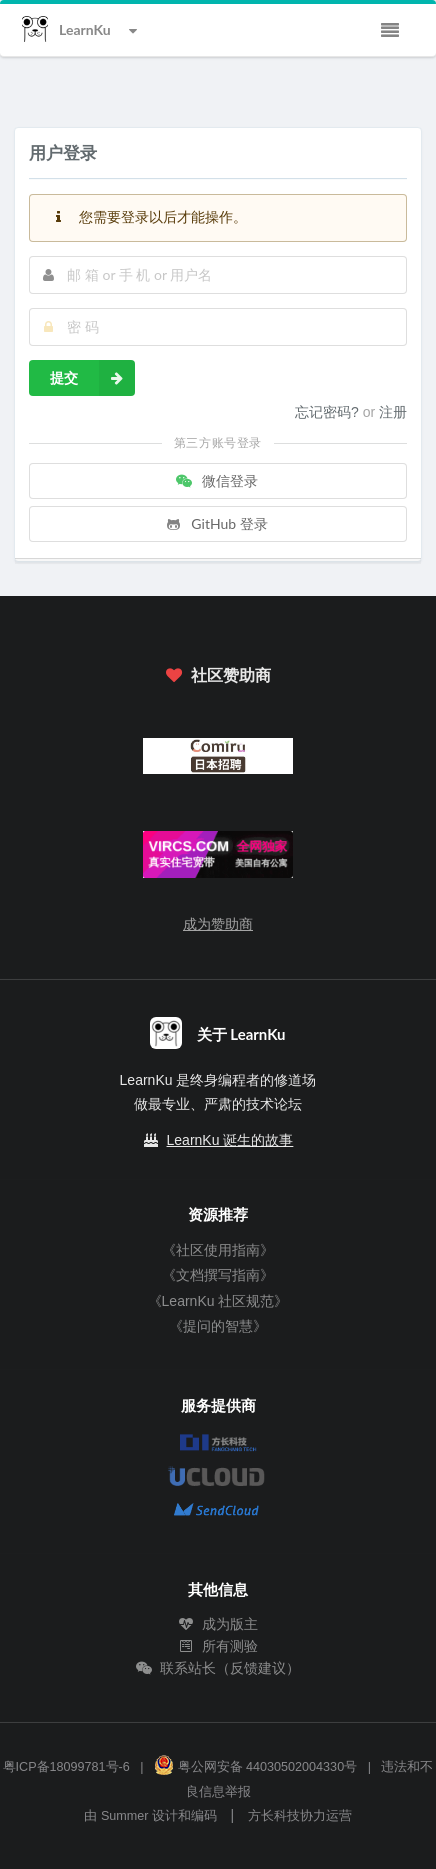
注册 (393, 412)
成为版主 (218, 1624)
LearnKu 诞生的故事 (230, 1140)
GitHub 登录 (216, 523)
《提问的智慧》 (218, 1326)
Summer (125, 1816)
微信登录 (216, 480)
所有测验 (218, 1646)
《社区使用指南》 (218, 1250)
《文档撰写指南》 (218, 1275)
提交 (92, 378)
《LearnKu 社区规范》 (218, 1301)
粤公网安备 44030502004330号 (255, 1767)
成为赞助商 (218, 924)
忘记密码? (329, 412)
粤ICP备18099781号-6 (66, 1767)
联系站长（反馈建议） (218, 1668)
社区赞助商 (218, 674)
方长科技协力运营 (300, 1816)
